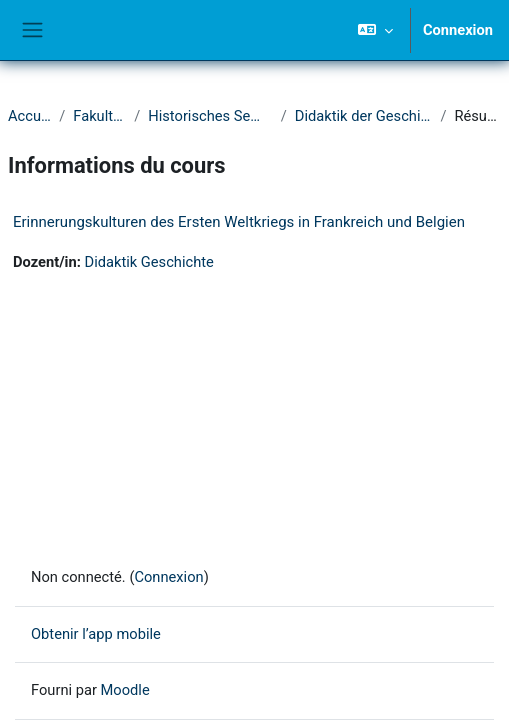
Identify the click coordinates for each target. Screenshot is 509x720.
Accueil (29, 116)
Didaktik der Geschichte (364, 116)
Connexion (458, 30)
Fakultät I (99, 116)
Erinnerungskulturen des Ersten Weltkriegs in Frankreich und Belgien (239, 222)
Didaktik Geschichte (149, 262)
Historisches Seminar (210, 116)
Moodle (125, 690)
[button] (375, 30)
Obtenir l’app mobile (96, 634)
